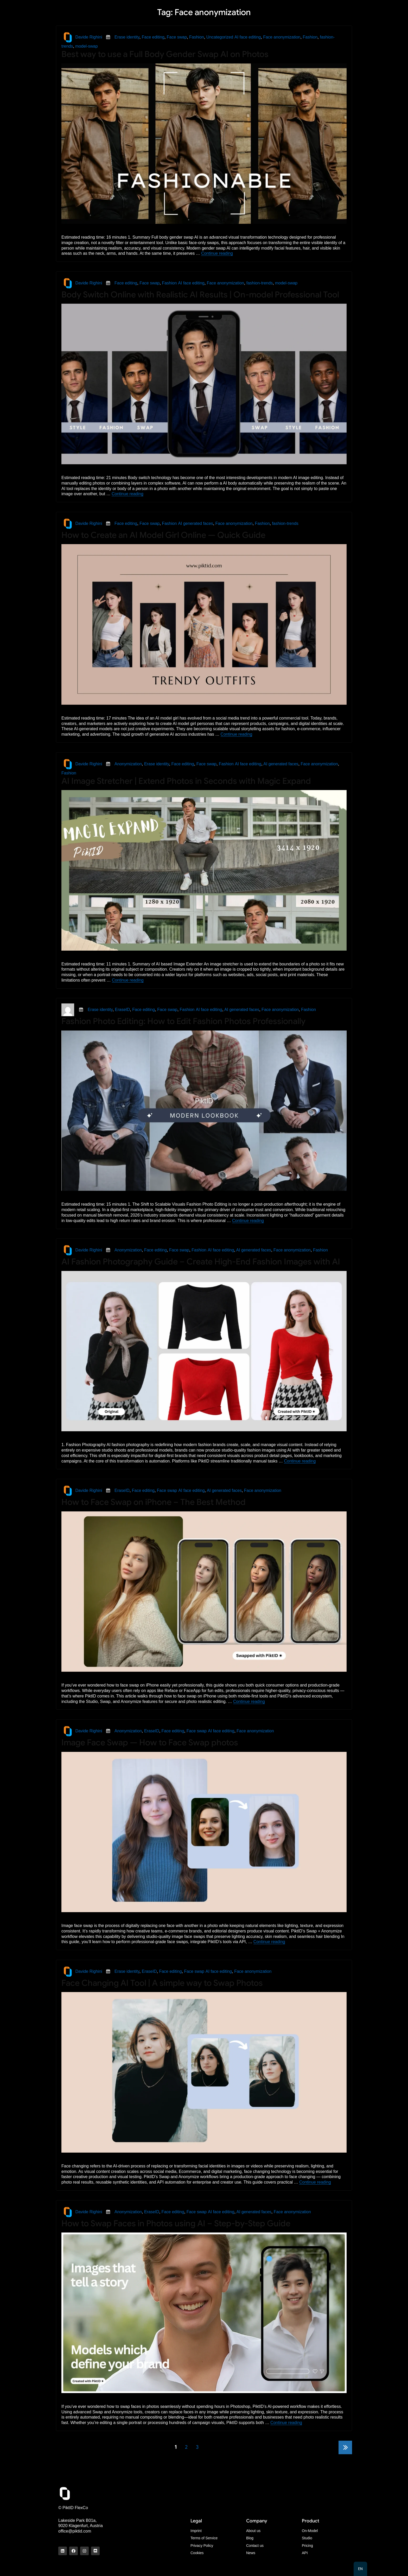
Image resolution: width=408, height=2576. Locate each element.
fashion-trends (259, 283)
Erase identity (126, 37)
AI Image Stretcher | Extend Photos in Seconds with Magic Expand (186, 781)
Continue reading (217, 253)
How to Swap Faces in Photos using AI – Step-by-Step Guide (175, 2223)
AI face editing (247, 37)
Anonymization (128, 764)
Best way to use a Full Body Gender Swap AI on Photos (165, 54)
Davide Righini (88, 37)
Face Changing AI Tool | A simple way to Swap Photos (162, 1983)
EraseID (122, 1009)
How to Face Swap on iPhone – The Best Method (153, 1502)
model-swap (86, 46)
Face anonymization (281, 37)
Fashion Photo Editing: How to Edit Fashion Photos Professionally (183, 1021)
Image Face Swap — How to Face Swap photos (149, 1742)
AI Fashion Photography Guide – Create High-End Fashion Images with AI (200, 1261)
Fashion (196, 37)
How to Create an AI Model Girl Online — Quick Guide (163, 535)
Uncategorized (219, 37)
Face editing (153, 37)
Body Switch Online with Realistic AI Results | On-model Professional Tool (200, 294)
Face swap (177, 37)
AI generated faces (195, 523)
